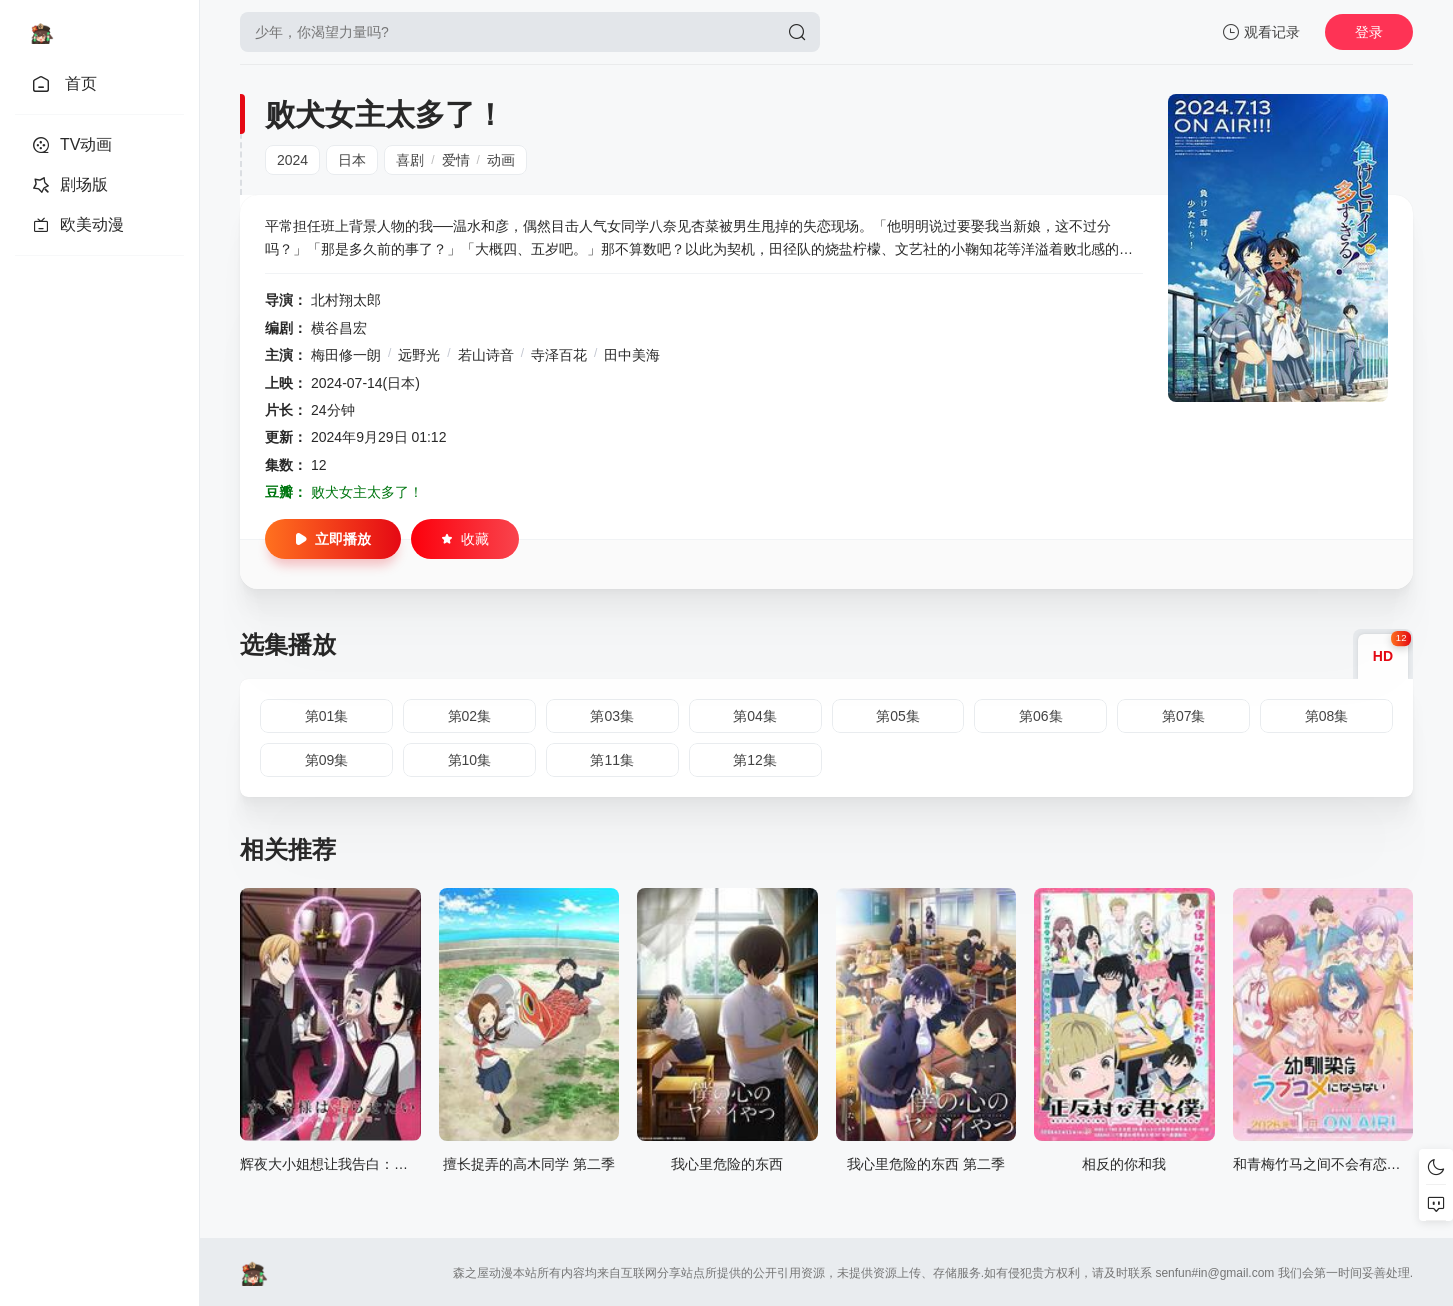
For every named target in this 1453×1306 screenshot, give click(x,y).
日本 (352, 160)
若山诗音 (486, 355)
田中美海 (632, 355)
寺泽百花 (559, 355)
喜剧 (410, 160)
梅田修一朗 (346, 355)
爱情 (456, 160)
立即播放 (333, 539)
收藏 (465, 539)
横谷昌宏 (339, 328)
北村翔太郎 (346, 300)
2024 (292, 160)
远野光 (419, 355)
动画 (501, 160)
